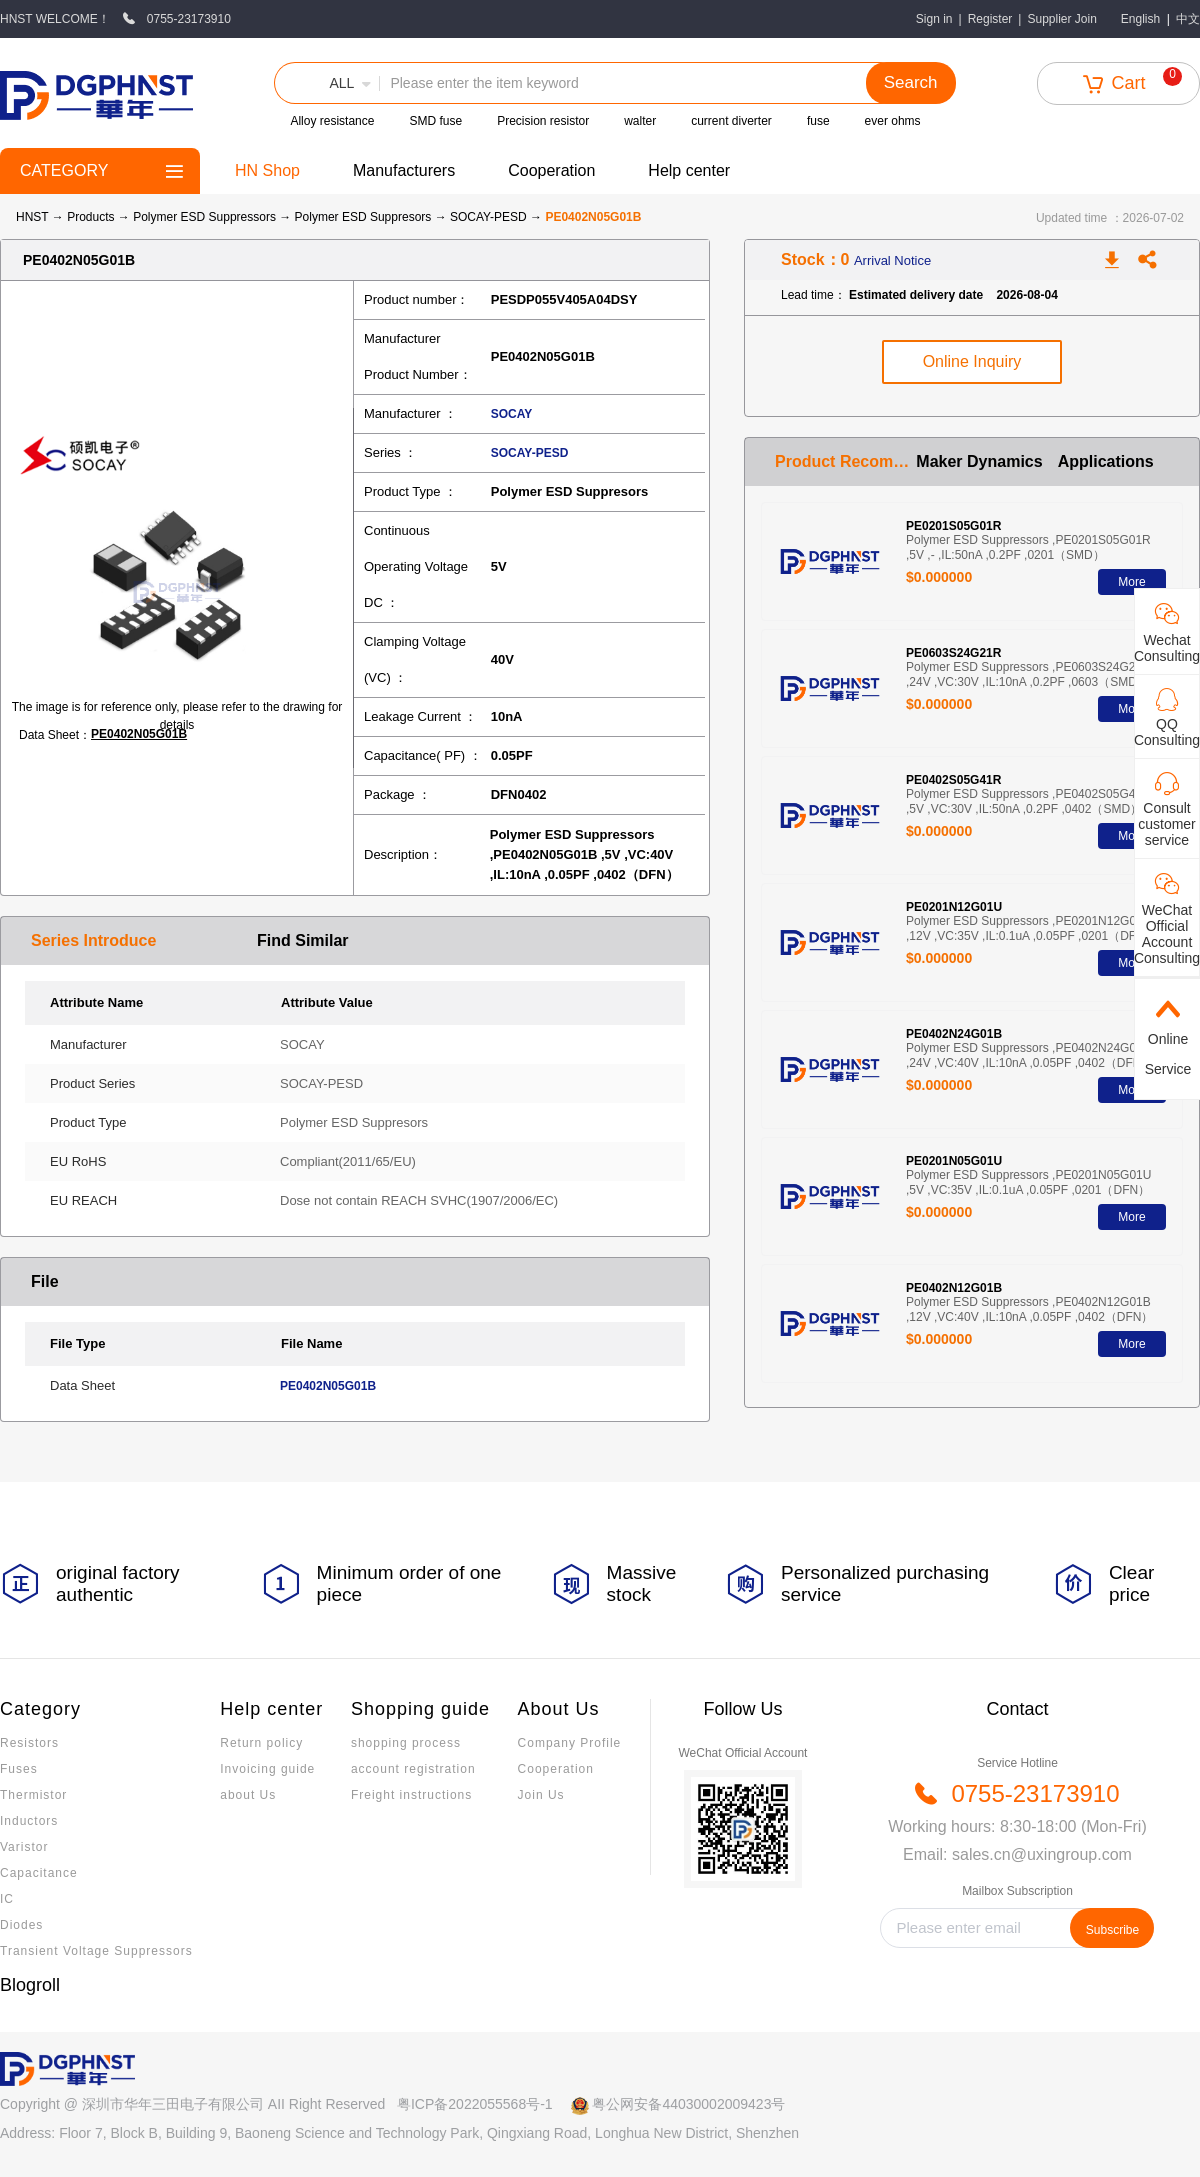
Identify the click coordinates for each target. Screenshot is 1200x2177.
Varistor (24, 1847)
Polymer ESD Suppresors (365, 217)
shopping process (406, 1743)
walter (640, 121)
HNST (32, 217)
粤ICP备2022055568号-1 (475, 2104)
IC (7, 1899)
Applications (1106, 461)
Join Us (541, 1795)
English (1140, 19)
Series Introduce (93, 940)
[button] (327, 83)
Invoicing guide (267, 1769)
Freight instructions (411, 1795)
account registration (413, 1769)
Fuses (19, 1769)
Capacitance (39, 1873)
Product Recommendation (845, 461)
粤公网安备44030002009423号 (688, 2104)
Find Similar (303, 940)
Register (990, 19)
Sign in (934, 19)
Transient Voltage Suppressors (96, 1951)
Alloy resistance (332, 121)
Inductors (29, 1821)
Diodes (21, 1925)
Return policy (261, 1743)
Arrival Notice (892, 260)
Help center (689, 170)
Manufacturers (404, 170)
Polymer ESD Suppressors (206, 217)
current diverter (731, 121)
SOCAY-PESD (490, 217)
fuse (818, 121)
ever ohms (893, 121)
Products (90, 217)
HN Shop (267, 170)
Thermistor (33, 1795)
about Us (248, 1795)
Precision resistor (543, 121)
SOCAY (512, 414)
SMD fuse (435, 121)
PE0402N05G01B (139, 734)
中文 (1188, 19)
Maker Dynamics (979, 461)
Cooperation (551, 170)
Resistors (29, 1743)
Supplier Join (1061, 19)
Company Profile (570, 1743)
